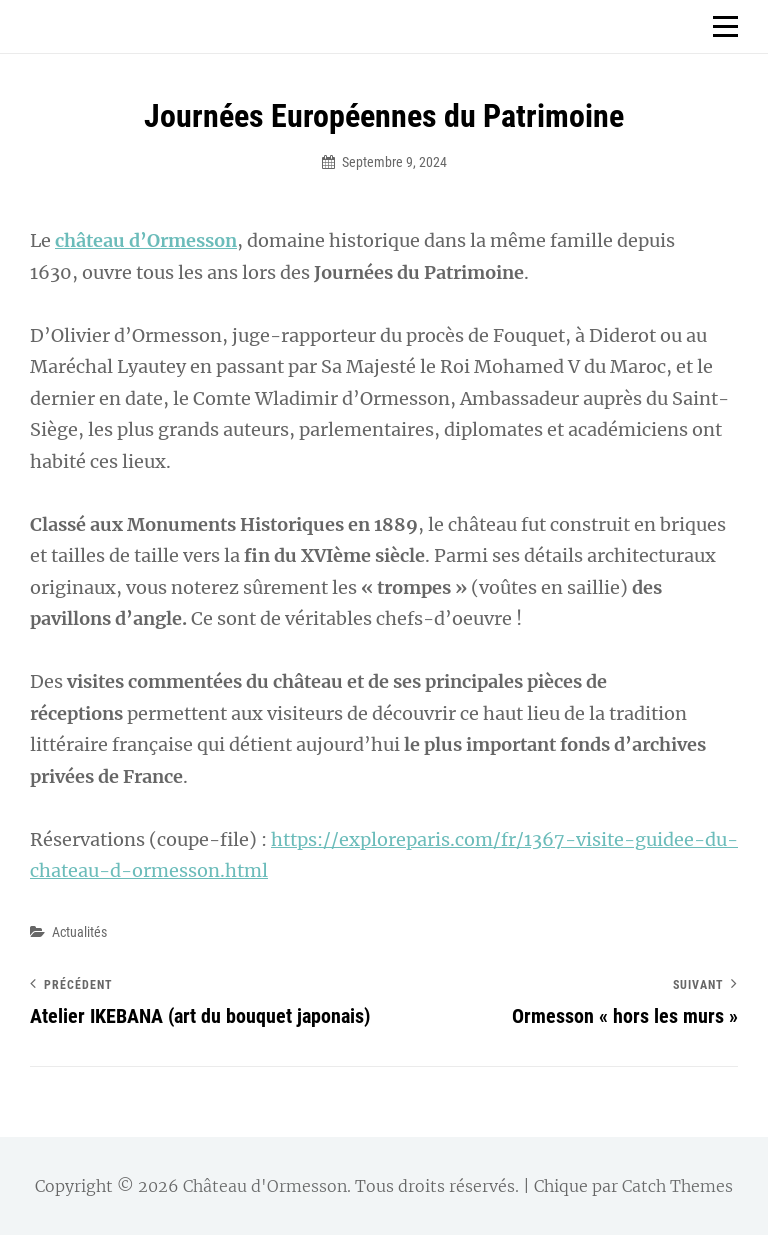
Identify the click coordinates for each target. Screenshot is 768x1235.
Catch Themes (677, 1186)
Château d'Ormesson (265, 1186)
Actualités (79, 932)
